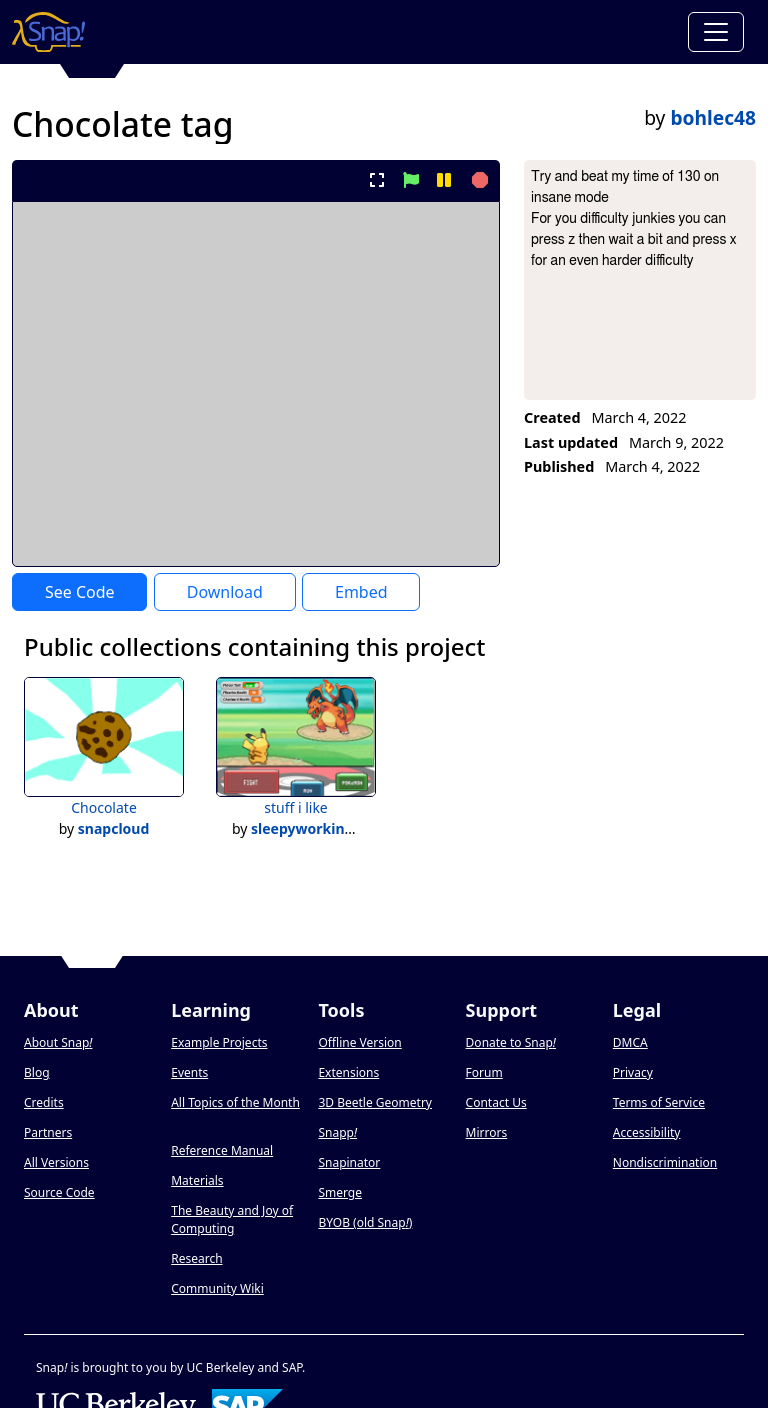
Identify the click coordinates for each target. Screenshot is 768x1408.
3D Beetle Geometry (375, 1102)
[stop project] (477, 180)
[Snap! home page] (48, 32)
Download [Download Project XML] (225, 592)
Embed (361, 592)
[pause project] (443, 180)
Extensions (348, 1072)
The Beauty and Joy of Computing (232, 1219)
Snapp (337, 1132)
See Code (80, 592)
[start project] (410, 180)
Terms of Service (659, 1102)
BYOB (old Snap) (365, 1222)
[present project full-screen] (377, 180)
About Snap (58, 1042)
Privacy (633, 1072)
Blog (37, 1072)
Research (196, 1258)
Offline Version (359, 1042)
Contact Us (496, 1102)
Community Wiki (217, 1288)
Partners (48, 1132)
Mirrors (487, 1132)
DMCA (630, 1042)
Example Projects (219, 1042)
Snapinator (349, 1162)
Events (189, 1072)
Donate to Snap (511, 1042)
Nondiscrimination (665, 1162)
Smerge (340, 1192)
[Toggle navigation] (716, 32)
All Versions (56, 1162)
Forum (484, 1072)
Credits (44, 1102)
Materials (197, 1180)
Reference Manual (222, 1150)
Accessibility (647, 1132)
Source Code (59, 1192)
